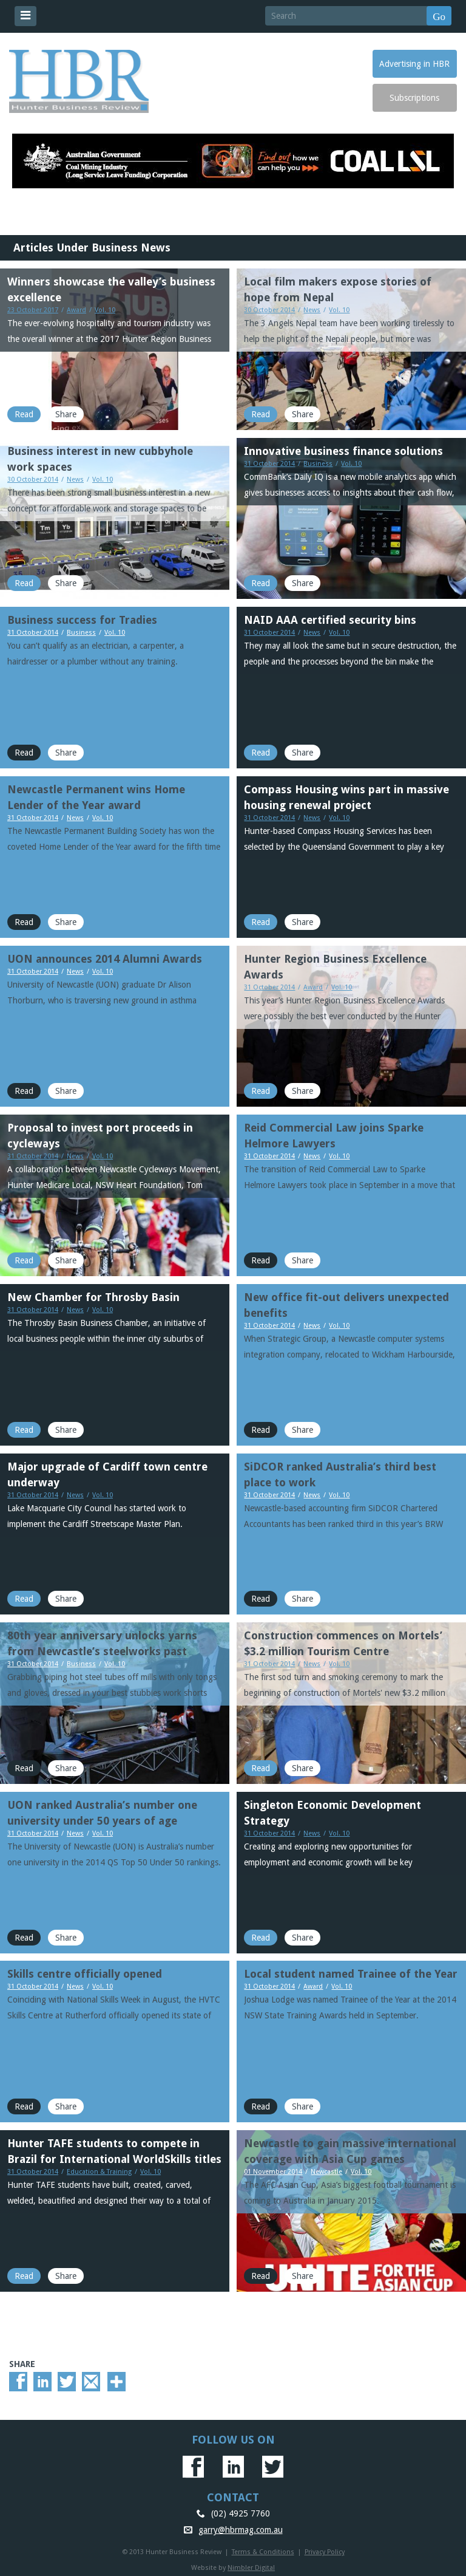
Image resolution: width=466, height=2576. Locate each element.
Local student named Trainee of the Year (351, 1973)
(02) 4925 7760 (240, 2513)
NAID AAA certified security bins (330, 619)
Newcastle (326, 2172)
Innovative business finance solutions (343, 451)
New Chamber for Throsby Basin (93, 1297)
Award (76, 310)
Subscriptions (414, 98)
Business (318, 464)
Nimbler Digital (251, 2568)
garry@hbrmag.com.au (240, 2530)
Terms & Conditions (263, 2552)
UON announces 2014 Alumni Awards (104, 958)
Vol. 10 (105, 310)
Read (24, 414)
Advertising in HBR (414, 64)
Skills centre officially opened (84, 1973)
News (311, 310)
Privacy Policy (325, 2552)
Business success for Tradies (82, 619)
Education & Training (99, 2172)
